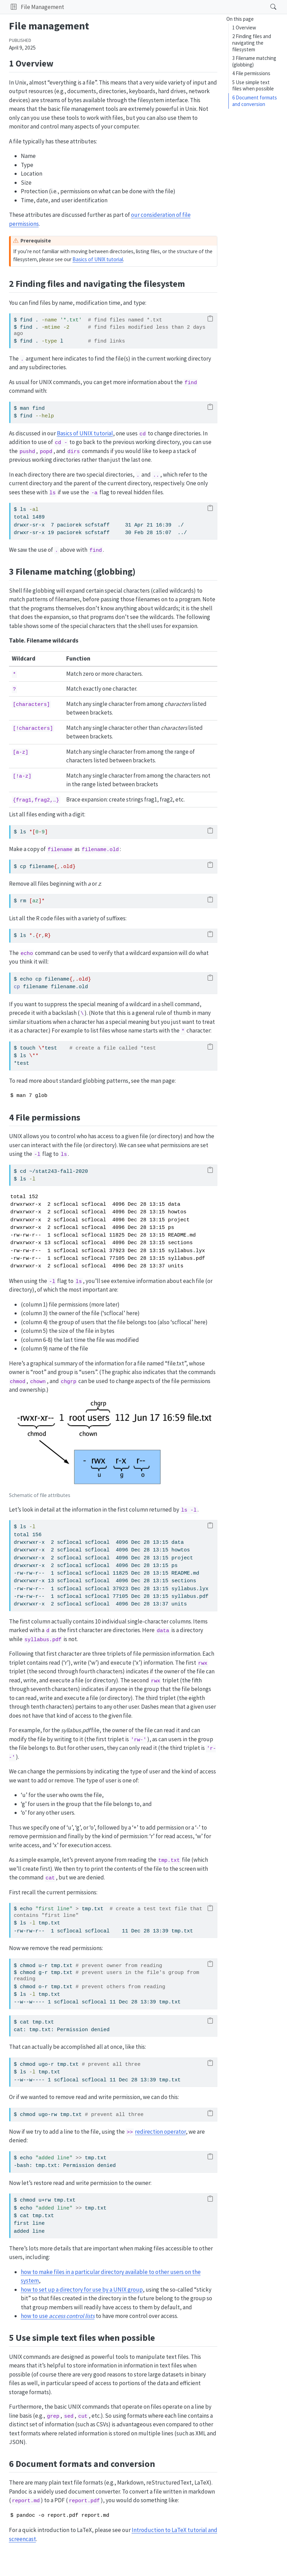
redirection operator (160, 2131)
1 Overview (244, 27)
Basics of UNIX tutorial (97, 259)
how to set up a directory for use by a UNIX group (82, 2289)
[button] (13, 7)
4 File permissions (251, 73)
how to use (58, 2316)
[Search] (267, 7)
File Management (42, 7)
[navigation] (165, 7)
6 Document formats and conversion (254, 100)
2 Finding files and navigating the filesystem (251, 42)
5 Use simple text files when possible (253, 85)
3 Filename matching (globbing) (254, 61)
